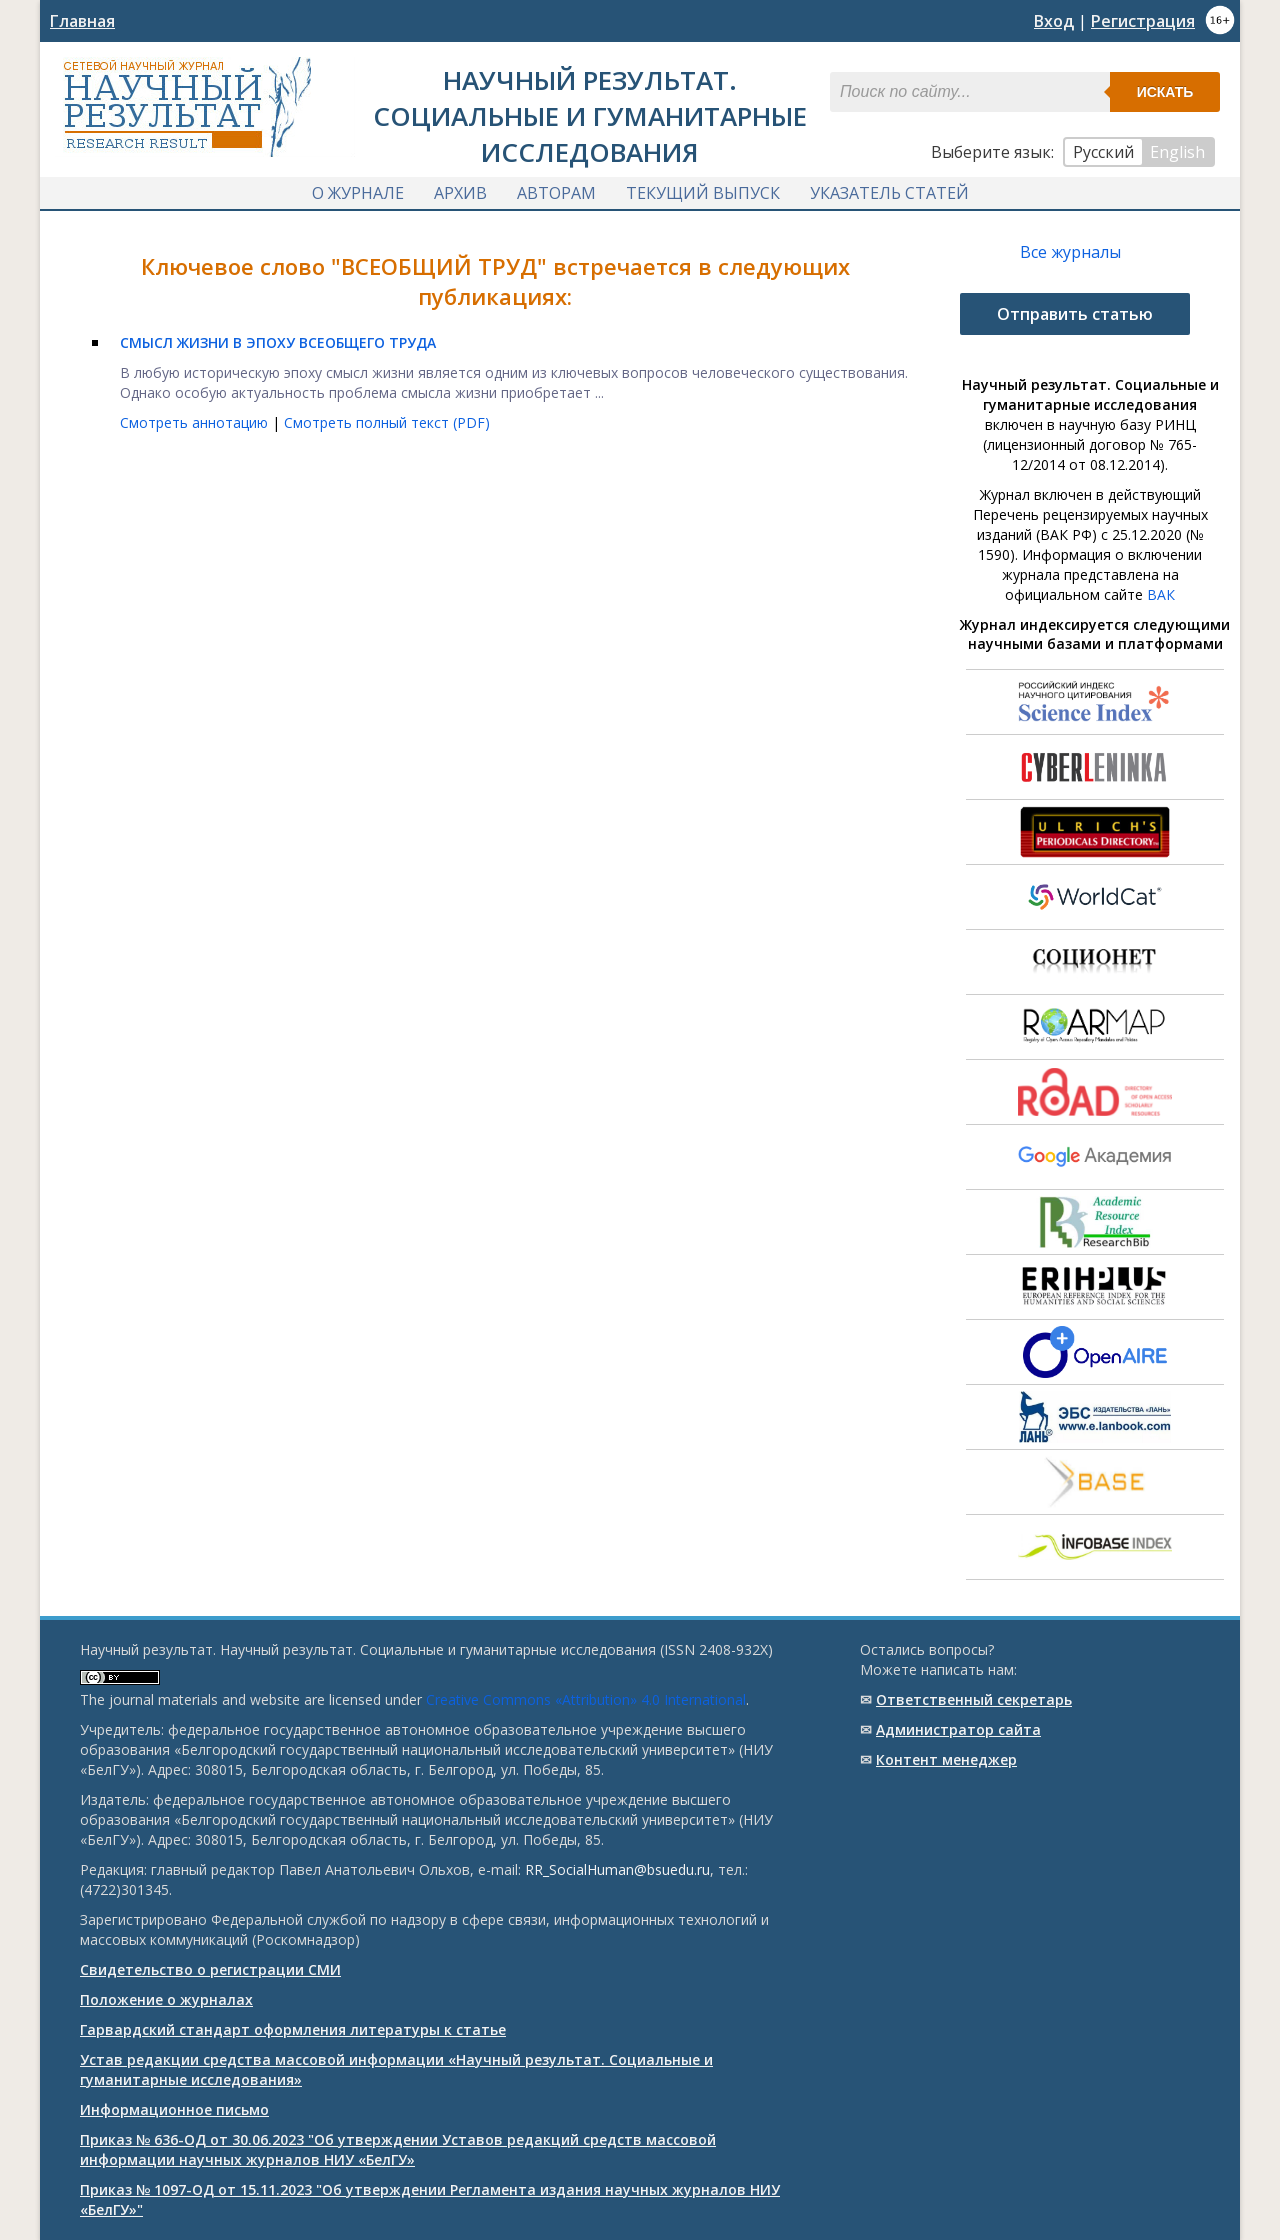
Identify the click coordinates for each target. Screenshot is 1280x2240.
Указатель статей (889, 193)
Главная (82, 21)
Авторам (556, 193)
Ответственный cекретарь (974, 1699)
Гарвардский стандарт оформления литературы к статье (293, 2029)
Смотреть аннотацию (196, 422)
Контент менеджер (946, 1759)
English (1177, 152)
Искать (1165, 92)
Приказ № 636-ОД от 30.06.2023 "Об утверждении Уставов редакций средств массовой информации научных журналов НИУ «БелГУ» (398, 2149)
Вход (1054, 21)
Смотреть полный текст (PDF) (387, 422)
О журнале (358, 193)
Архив (460, 193)
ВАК (1161, 594)
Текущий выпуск (703, 193)
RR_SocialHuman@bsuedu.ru (617, 1869)
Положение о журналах (166, 1999)
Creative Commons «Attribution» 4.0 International (586, 1699)
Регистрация (1143, 21)
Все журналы (1070, 252)
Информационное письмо (174, 2109)
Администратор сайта (958, 1729)
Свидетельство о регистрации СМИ (210, 1969)
